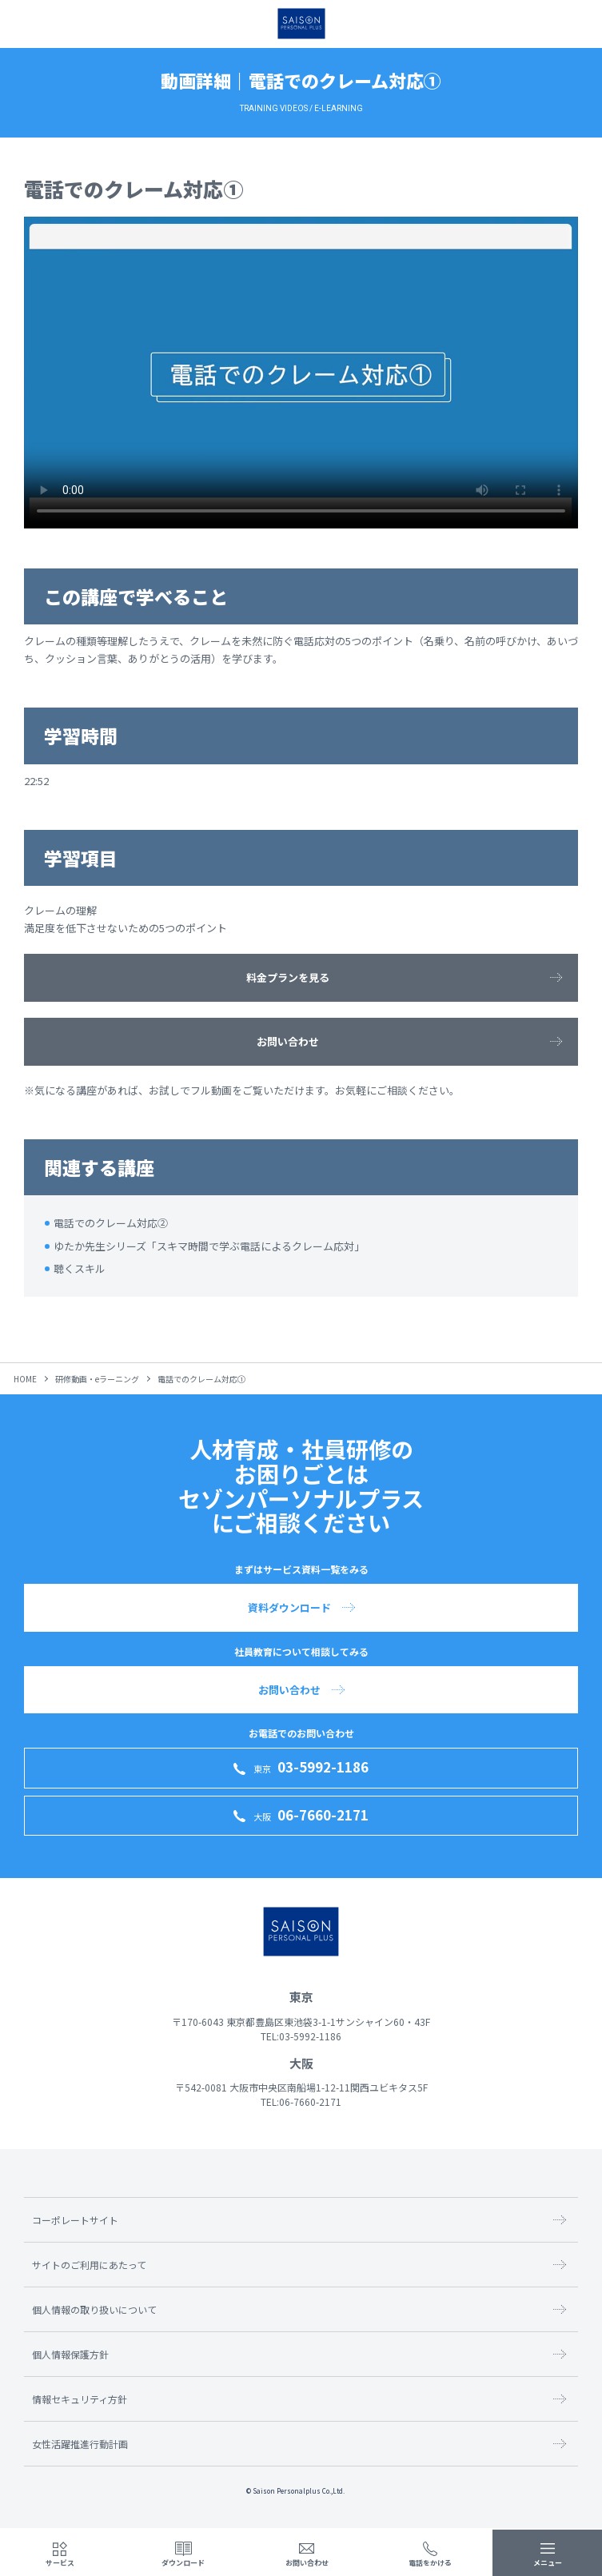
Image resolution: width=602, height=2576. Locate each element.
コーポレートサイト (75, 2220)
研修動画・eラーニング (97, 1379)
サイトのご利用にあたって (89, 2264)
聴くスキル (80, 1268)
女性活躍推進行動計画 (80, 2443)
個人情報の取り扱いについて (94, 2309)
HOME (25, 1379)
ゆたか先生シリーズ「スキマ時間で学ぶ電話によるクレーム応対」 (209, 1246)
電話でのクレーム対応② (111, 1222)
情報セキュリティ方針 (79, 2399)
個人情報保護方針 (70, 2354)
